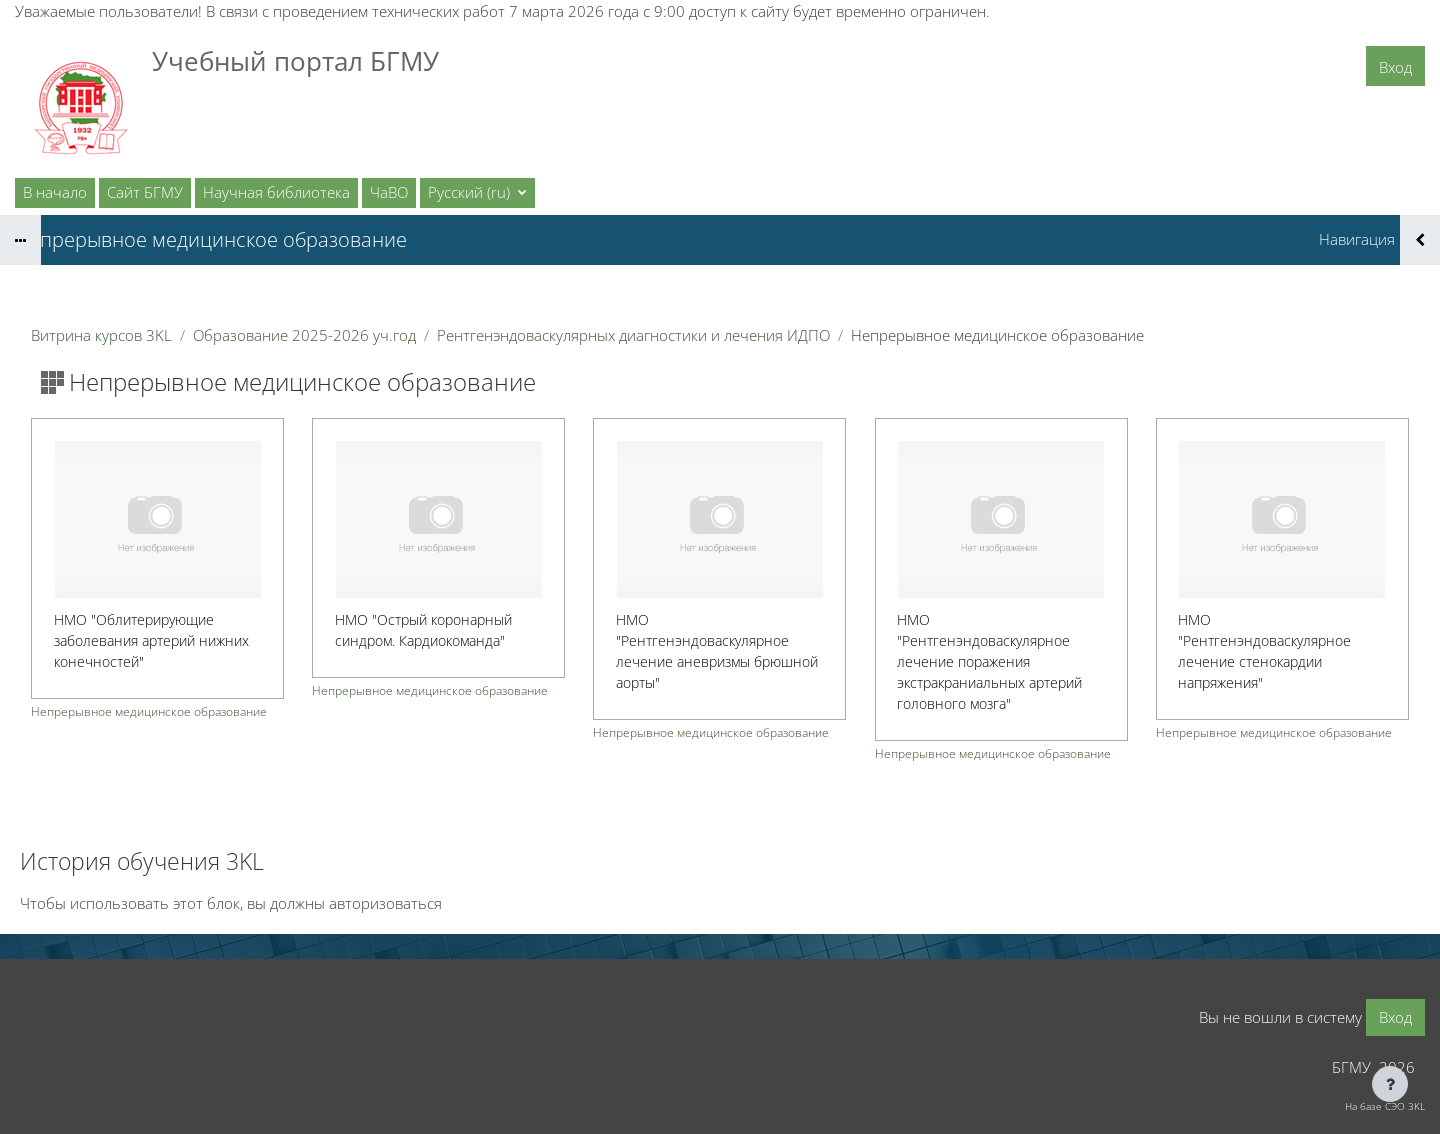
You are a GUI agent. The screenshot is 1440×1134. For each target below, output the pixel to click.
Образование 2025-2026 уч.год (304, 335)
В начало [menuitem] (55, 192)
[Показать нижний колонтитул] (1390, 1084)
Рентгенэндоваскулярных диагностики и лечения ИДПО (633, 335)
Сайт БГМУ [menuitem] (145, 192)
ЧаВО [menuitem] (389, 192)
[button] (477, 193)
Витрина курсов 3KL (101, 335)
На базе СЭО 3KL (1385, 1106)
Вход (1395, 67)
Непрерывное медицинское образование (149, 711)
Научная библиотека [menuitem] (276, 192)
